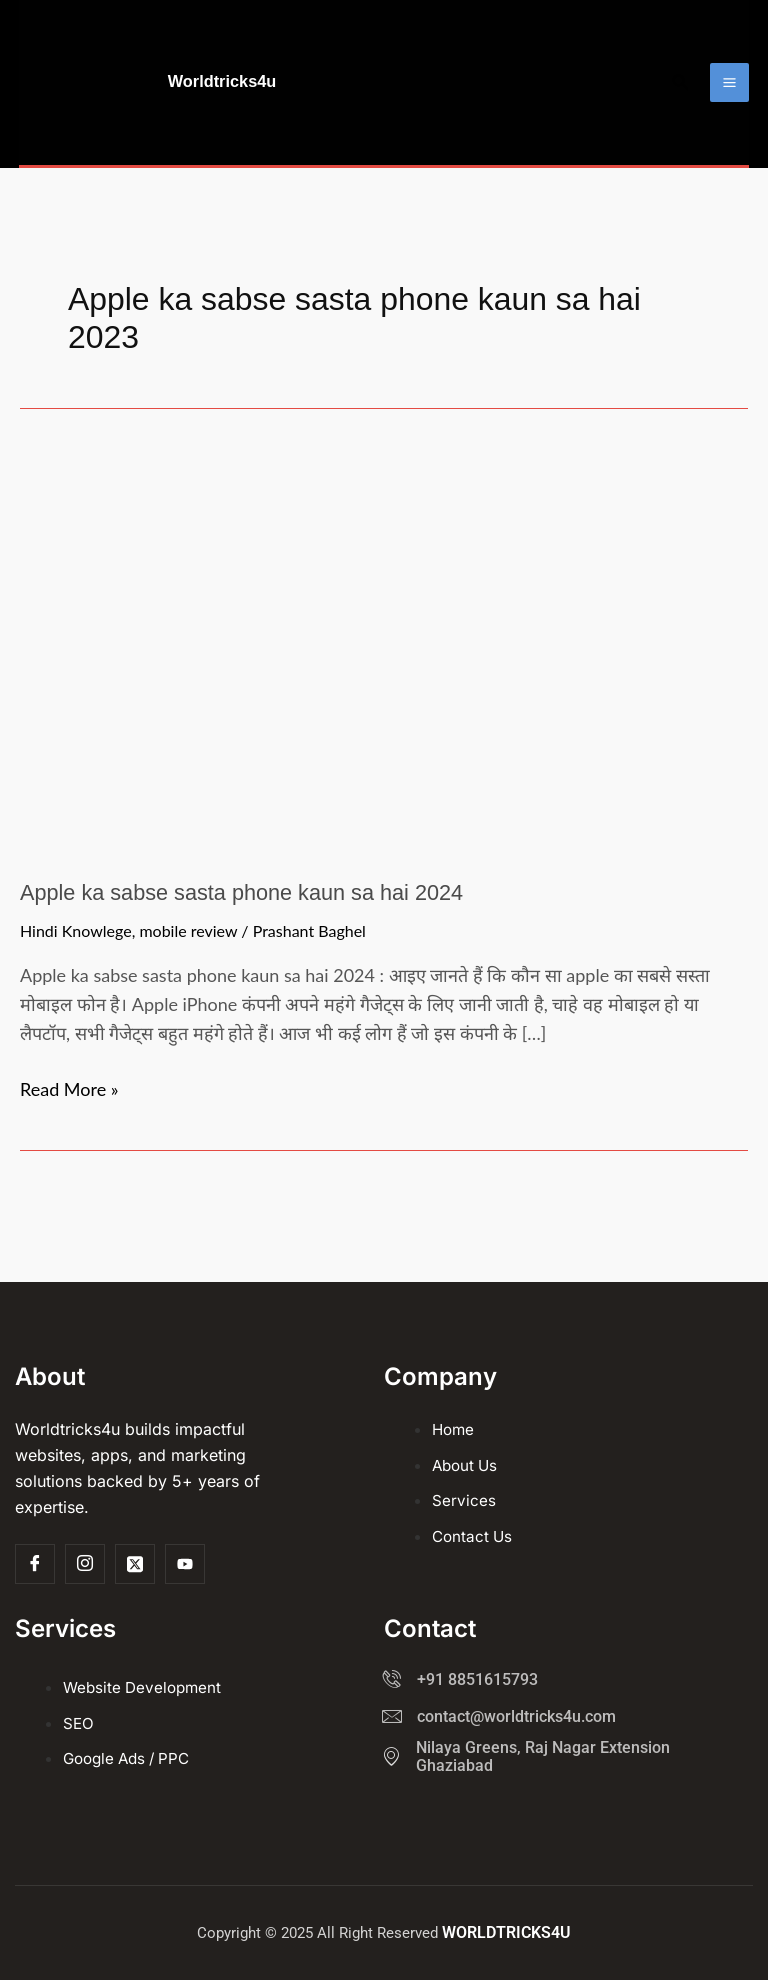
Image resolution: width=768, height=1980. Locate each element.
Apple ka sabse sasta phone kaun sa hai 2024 (253, 960)
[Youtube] (185, 1565)
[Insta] (85, 1565)
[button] (681, 116)
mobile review (188, 998)
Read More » (69, 1154)
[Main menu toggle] (729, 116)
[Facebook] (35, 1565)
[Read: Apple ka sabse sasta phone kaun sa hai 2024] (380, 716)
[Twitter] (135, 1565)
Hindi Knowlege (76, 998)
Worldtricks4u (295, 115)
